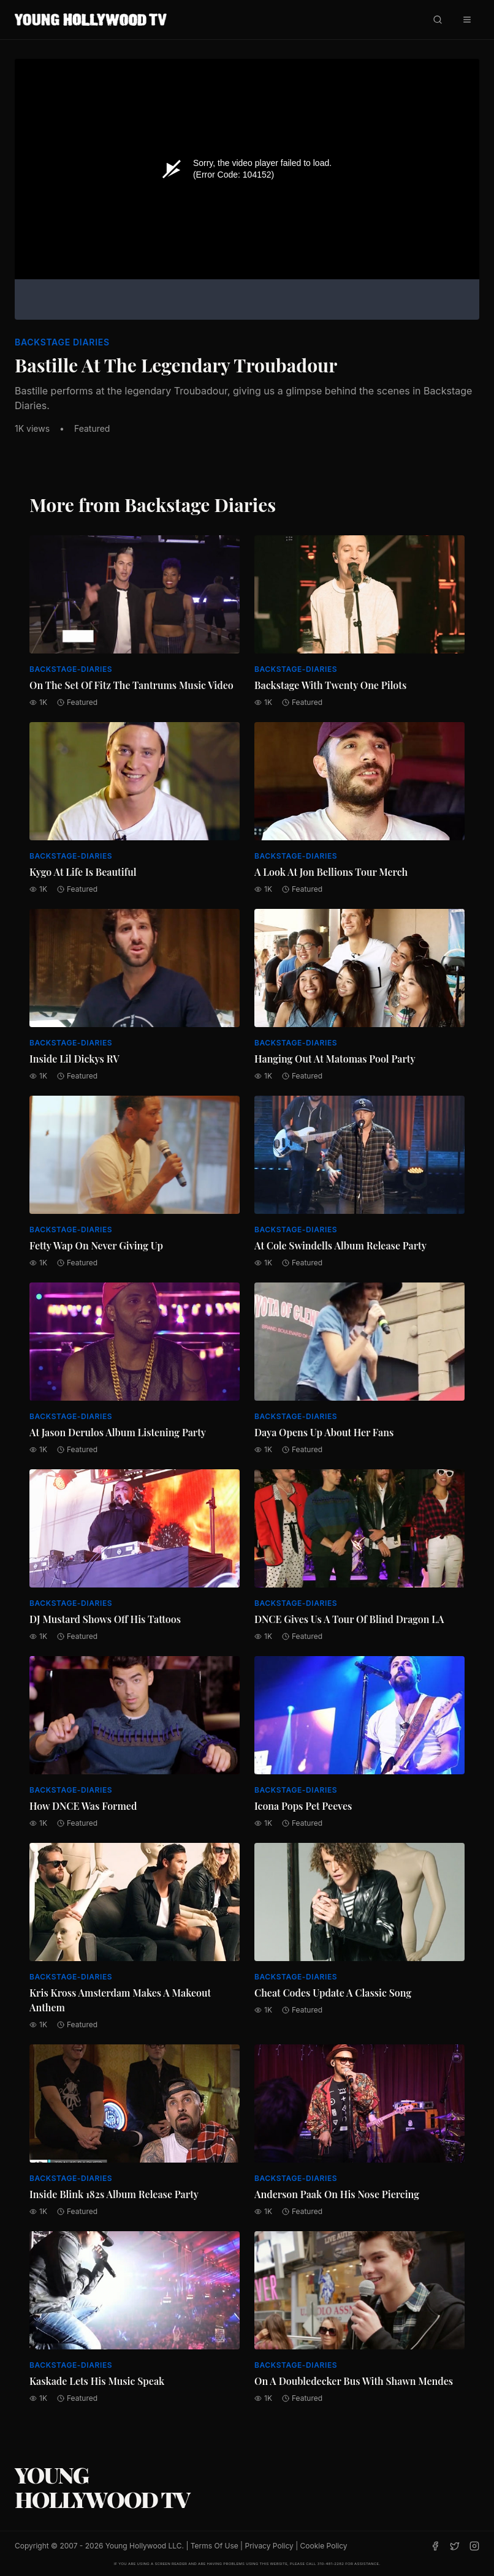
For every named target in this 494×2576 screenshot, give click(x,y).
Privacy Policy (269, 2545)
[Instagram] (474, 2546)
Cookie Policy (324, 2545)
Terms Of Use (214, 2545)
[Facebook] (435, 2546)
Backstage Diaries (62, 342)
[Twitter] (455, 2546)
